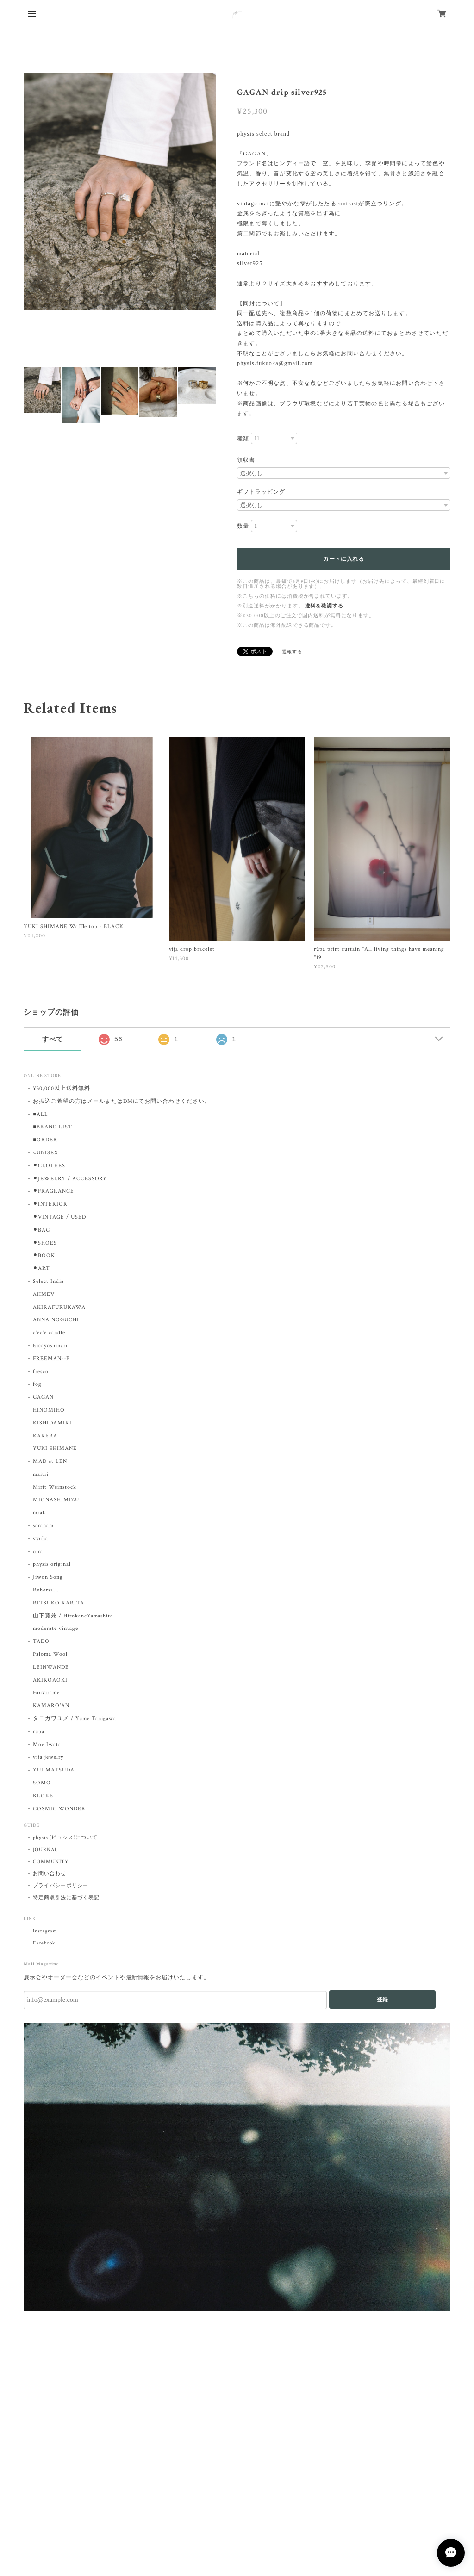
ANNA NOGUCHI (56, 1319)
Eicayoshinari (50, 1345)
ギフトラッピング (261, 492)
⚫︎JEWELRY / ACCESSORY (70, 1178)
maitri (41, 1474)
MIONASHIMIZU (56, 1499)
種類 (243, 438)
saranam (43, 1525)
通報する (292, 652)
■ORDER (45, 1139)
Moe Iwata (47, 1744)
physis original (51, 1563)
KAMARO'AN (51, 1705)
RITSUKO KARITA (58, 1602)
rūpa (38, 1731)
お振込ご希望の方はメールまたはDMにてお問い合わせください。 (122, 1101)
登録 (382, 1999)
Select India (48, 1281)
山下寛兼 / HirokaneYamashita (73, 1615)
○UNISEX (45, 1152)
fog (37, 1384)
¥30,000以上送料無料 (61, 1088)
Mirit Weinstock (54, 1487)
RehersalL (46, 1589)
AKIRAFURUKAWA (59, 1307)
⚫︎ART (41, 1268)
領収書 (246, 460)
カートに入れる (343, 559)
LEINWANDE (51, 1667)
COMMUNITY (51, 1861)
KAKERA (45, 1435)
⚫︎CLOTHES (49, 1165)
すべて (52, 1039)
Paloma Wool (50, 1654)
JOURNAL (45, 1849)
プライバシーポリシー (60, 1885)
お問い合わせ (49, 1873)
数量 (243, 526)
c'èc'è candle (49, 1332)
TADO (41, 1641)
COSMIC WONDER (59, 1808)
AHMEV (44, 1294)
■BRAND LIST (52, 1126)
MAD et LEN (50, 1461)
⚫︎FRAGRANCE (53, 1191)
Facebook (44, 1943)
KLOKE (43, 1795)
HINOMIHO (49, 1409)
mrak (39, 1512)
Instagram (45, 1931)
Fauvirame (46, 1692)
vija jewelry (48, 1756)
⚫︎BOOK (44, 1255)
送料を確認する (324, 606)
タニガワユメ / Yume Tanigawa (74, 1718)
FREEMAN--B (51, 1358)
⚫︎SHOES (45, 1242)
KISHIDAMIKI (52, 1422)
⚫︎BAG (41, 1229)
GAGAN (43, 1396)
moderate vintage (55, 1628)
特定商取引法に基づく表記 (66, 1898)
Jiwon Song (48, 1576)
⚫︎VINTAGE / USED (59, 1217)
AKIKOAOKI (50, 1680)
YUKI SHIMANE (55, 1448)
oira (38, 1551)
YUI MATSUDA (54, 1769)
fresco (41, 1371)
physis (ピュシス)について (65, 1837)
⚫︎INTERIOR (50, 1204)
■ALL (40, 1114)
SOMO (42, 1782)
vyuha (40, 1538)
